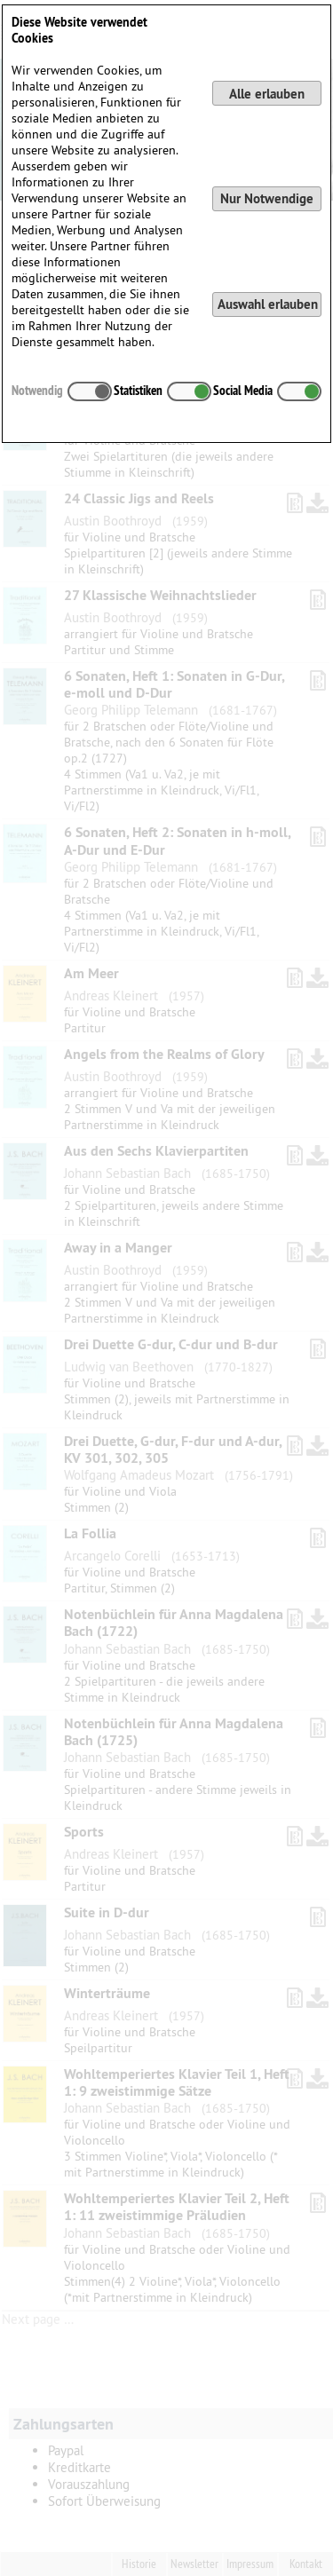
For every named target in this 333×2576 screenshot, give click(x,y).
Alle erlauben (267, 93)
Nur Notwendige (266, 198)
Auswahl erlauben (268, 304)
